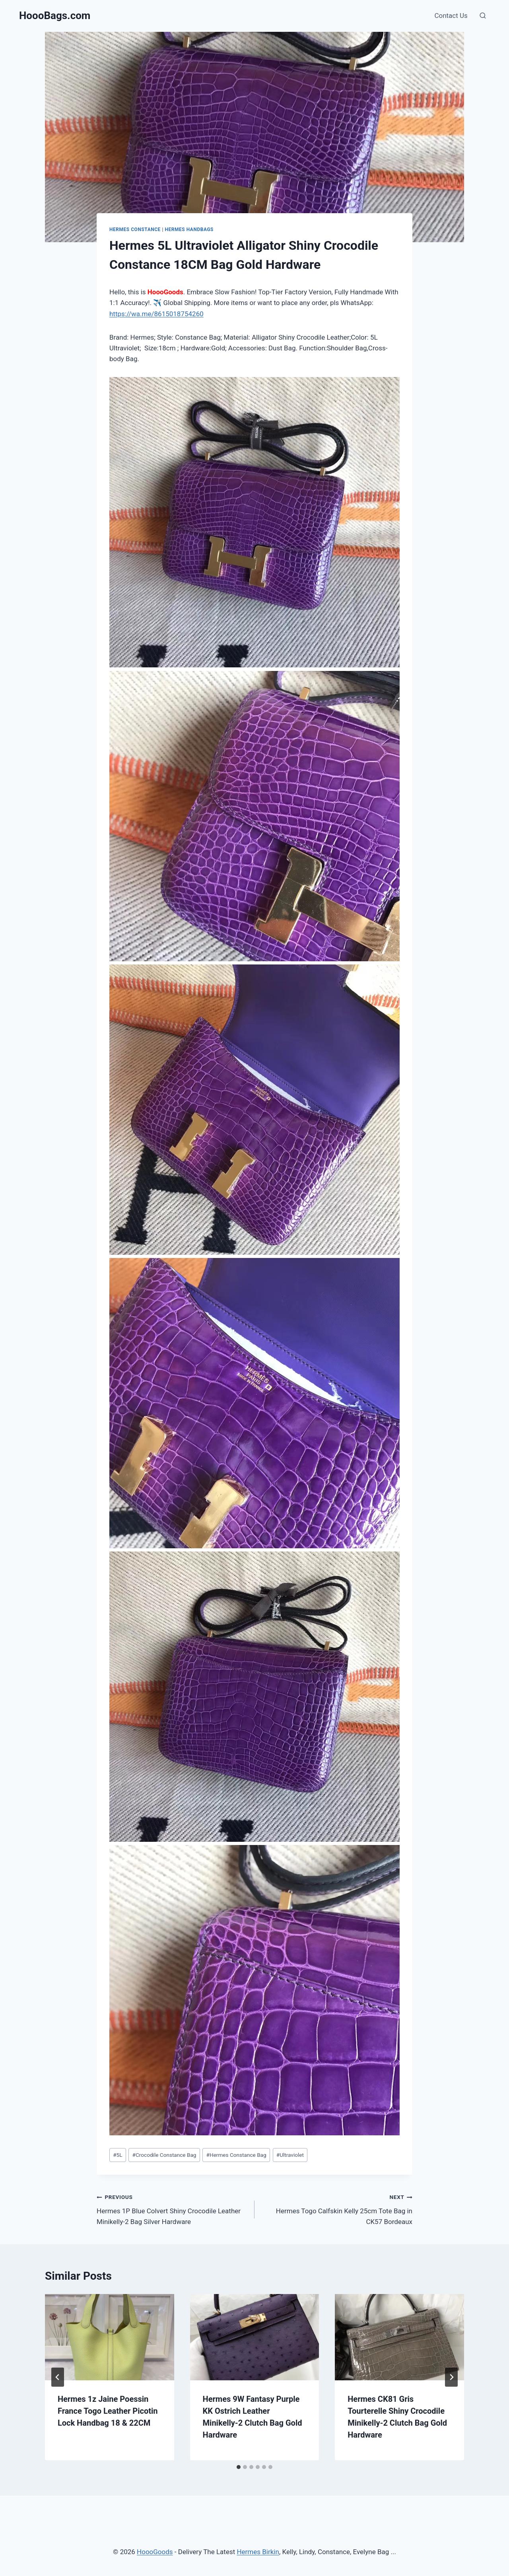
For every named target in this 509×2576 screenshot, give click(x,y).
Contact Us (450, 15)
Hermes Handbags (189, 229)
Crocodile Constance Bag (164, 2155)
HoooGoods (155, 2552)
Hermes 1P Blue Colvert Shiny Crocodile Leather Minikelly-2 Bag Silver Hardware (172, 2208)
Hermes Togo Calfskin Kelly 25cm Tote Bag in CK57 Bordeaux (336, 2208)
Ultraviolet (290, 2155)
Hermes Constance (135, 229)
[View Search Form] (483, 16)
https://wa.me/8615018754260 (156, 314)
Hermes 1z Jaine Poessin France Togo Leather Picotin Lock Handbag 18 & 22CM (108, 2411)
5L (117, 2155)
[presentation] (109, 2337)
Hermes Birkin (258, 2552)
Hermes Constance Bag (236, 2155)
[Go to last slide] (57, 2377)
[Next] (451, 2377)
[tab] (239, 2467)
